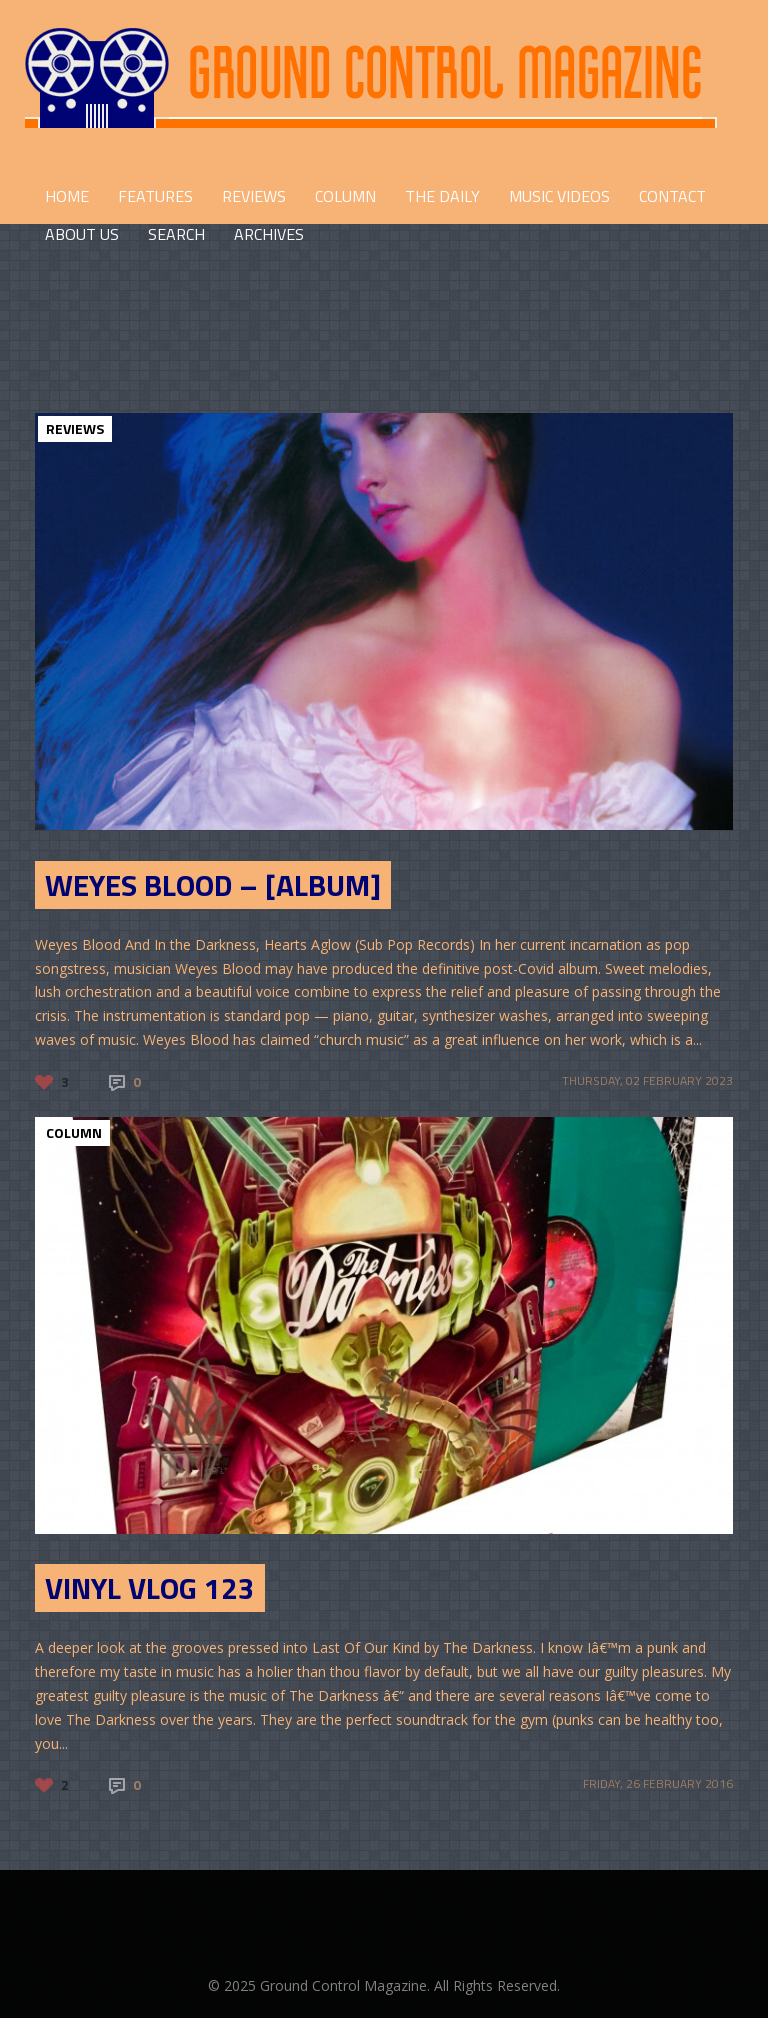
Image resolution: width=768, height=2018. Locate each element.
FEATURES (155, 196)
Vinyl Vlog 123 (150, 1588)
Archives (269, 234)
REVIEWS (254, 196)
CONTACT (672, 196)
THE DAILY (442, 196)
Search (176, 234)
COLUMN (345, 196)
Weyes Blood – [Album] (213, 885)
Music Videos (559, 196)
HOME (67, 196)
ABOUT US (82, 234)
